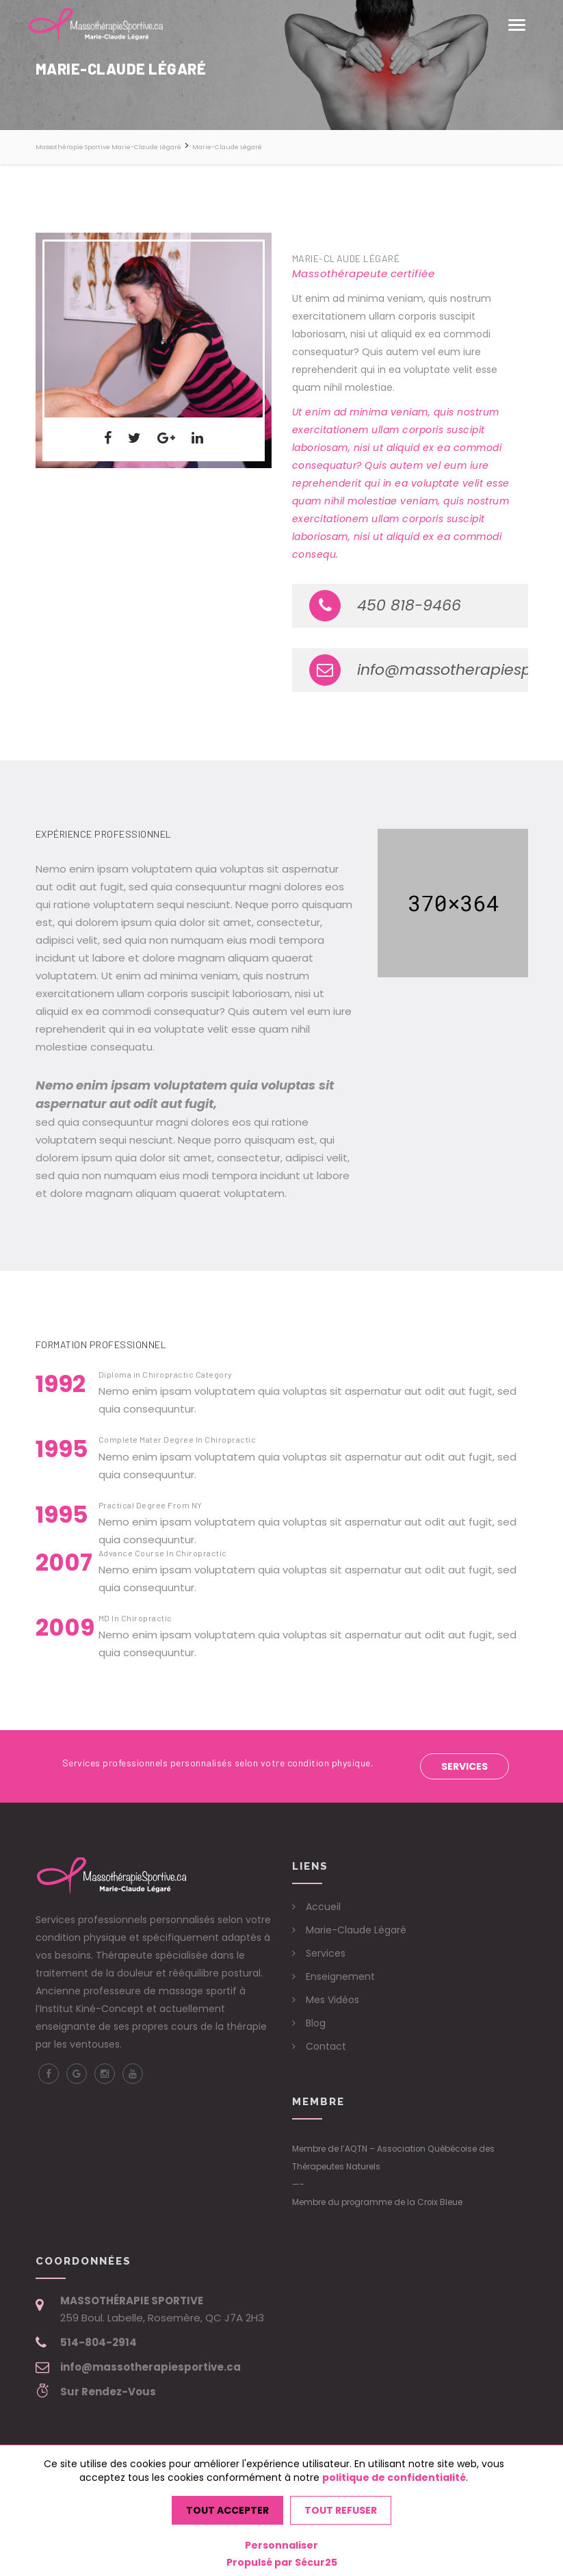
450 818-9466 (385, 605)
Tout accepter (227, 2510)
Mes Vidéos (332, 2000)
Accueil (323, 1907)
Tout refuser (340, 2510)
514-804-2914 (98, 2342)
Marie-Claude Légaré (356, 1930)
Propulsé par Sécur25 (281, 2562)
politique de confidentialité (394, 2477)
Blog (316, 2023)
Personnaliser (281, 2545)
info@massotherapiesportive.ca (418, 670)
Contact (326, 2046)
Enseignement (340, 1976)
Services (464, 1766)
